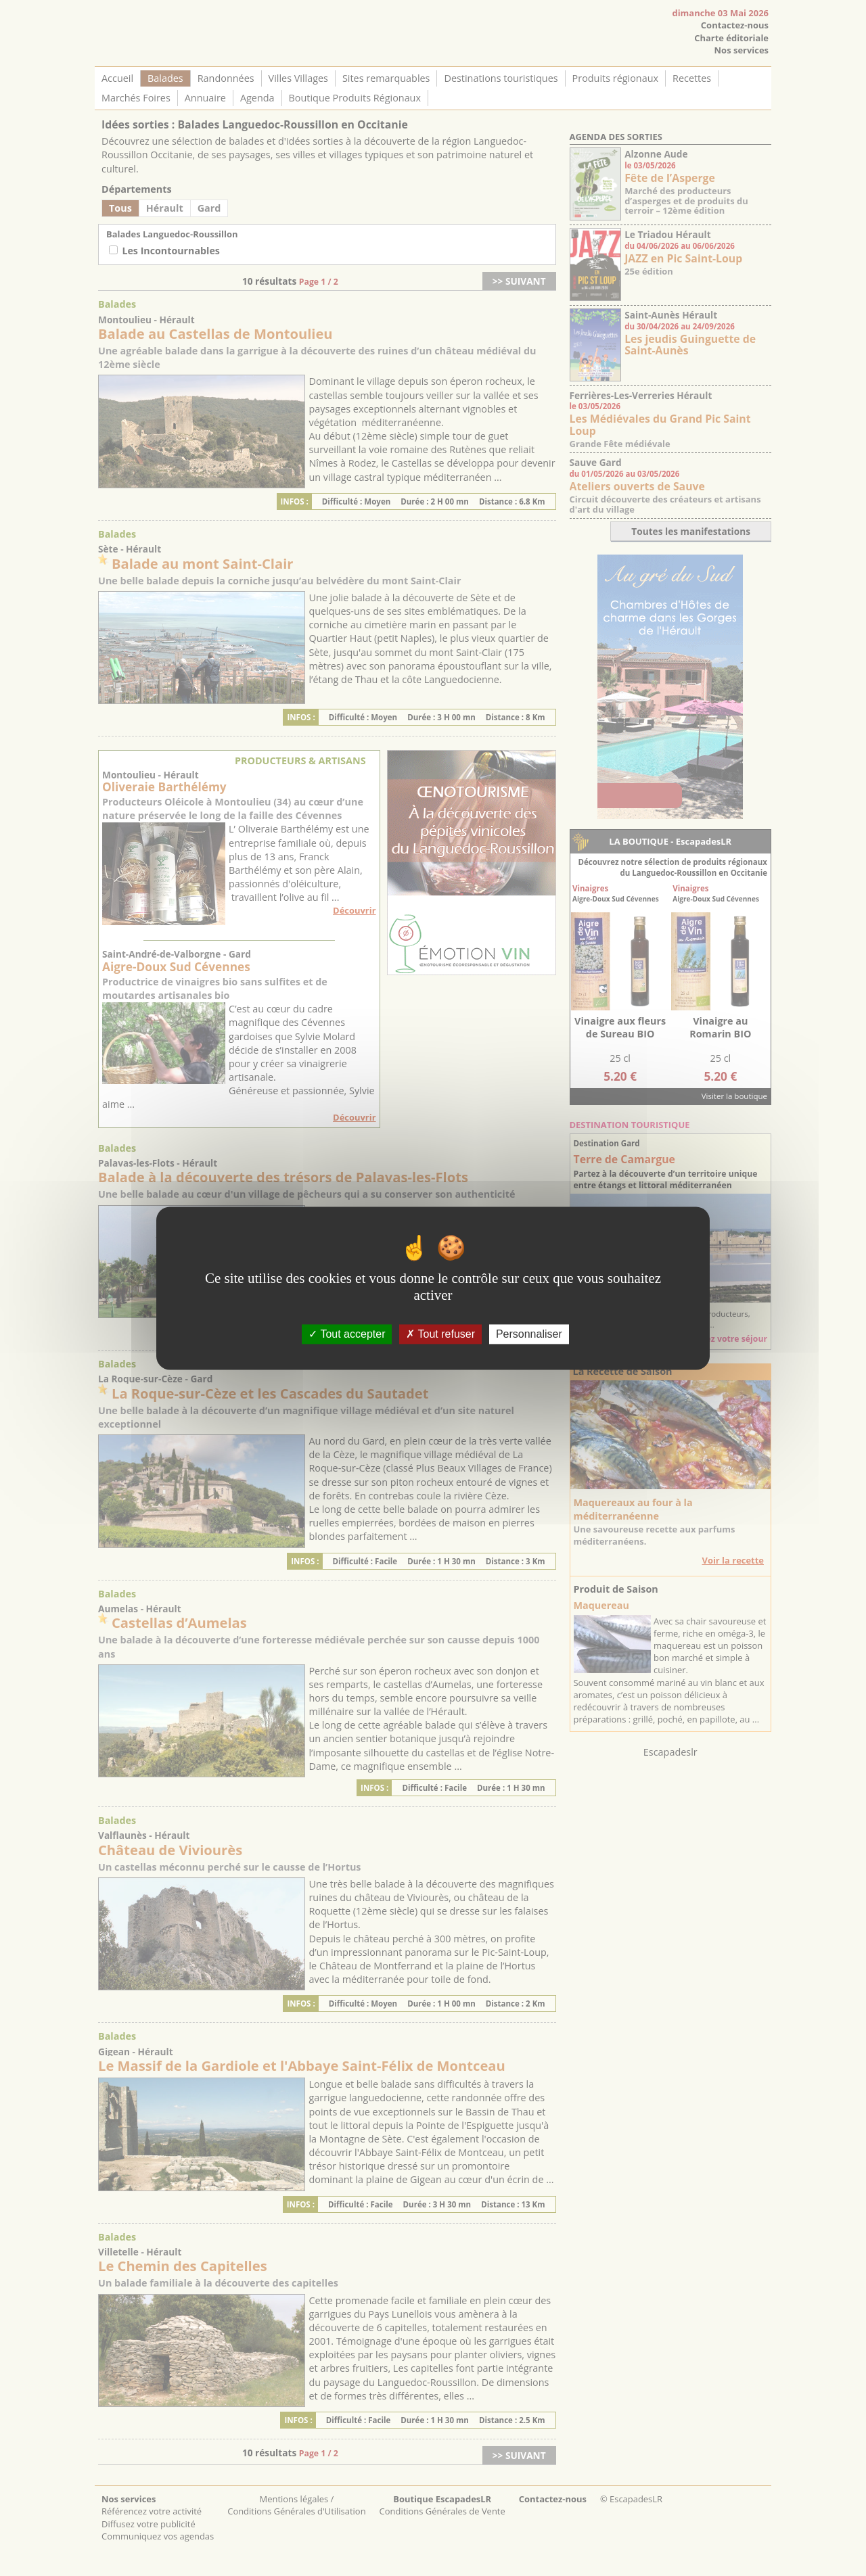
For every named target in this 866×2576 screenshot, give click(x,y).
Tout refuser (440, 1334)
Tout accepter (347, 1334)
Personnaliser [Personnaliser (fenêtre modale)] (529, 1334)
